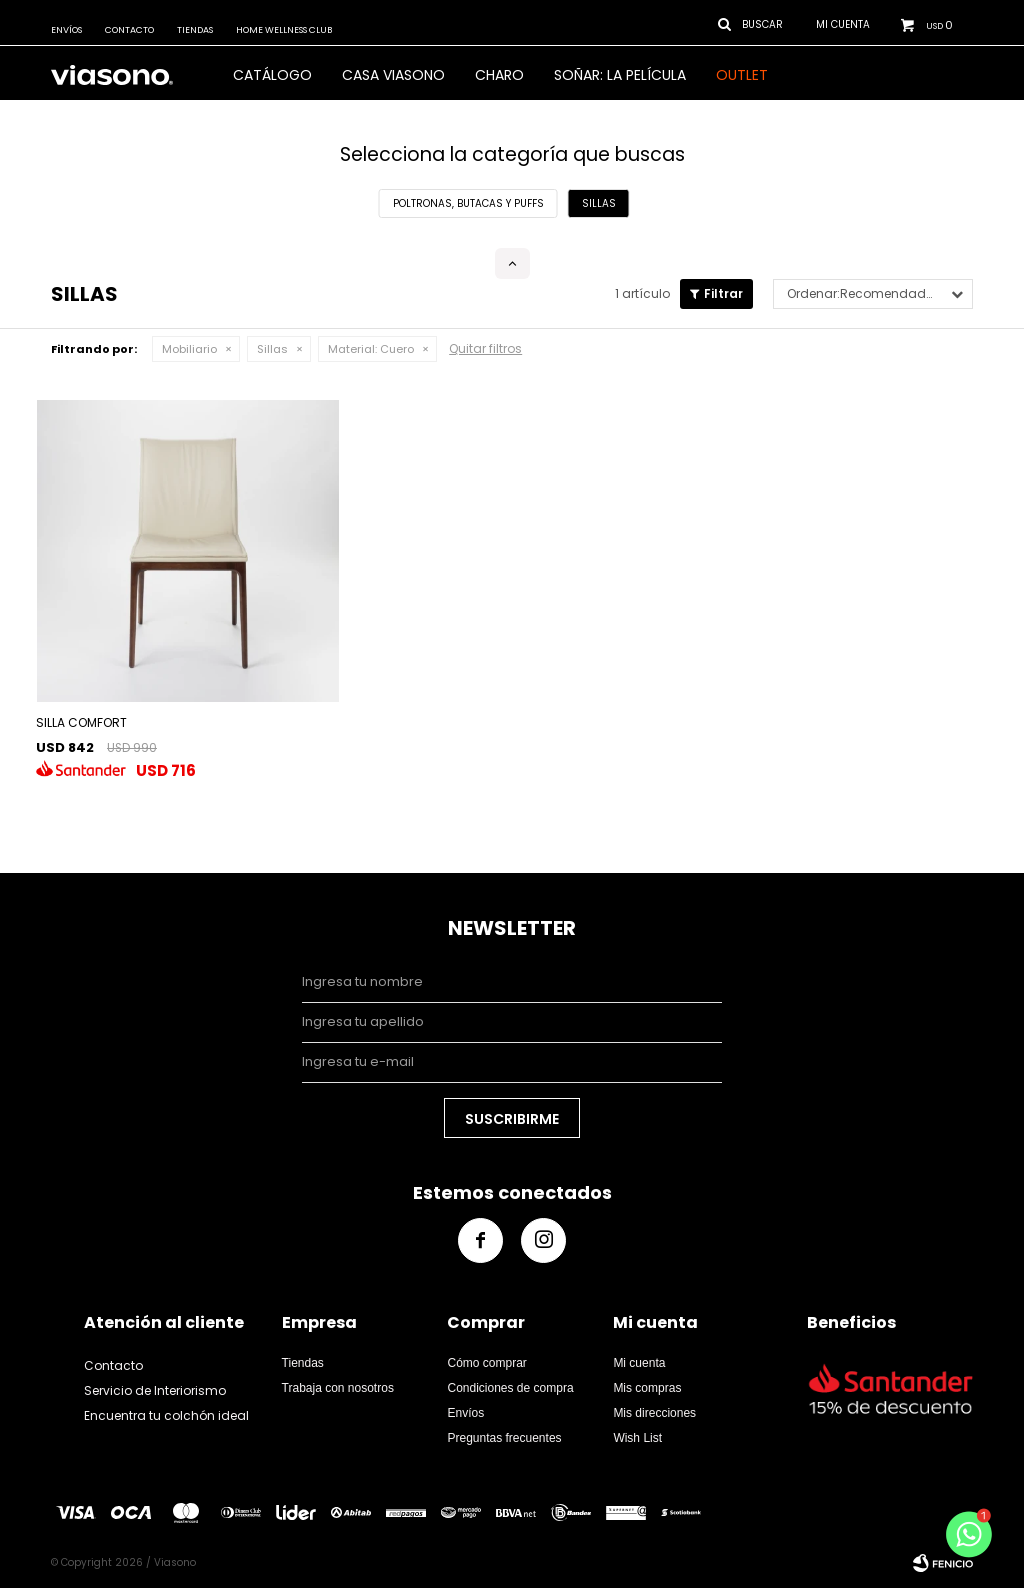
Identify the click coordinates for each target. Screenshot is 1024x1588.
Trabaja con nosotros (338, 1388)
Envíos (66, 30)
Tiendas (195, 30)
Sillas (272, 349)
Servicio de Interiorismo (155, 1390)
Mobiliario (189, 349)
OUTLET (742, 75)
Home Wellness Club (284, 30)
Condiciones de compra (510, 1388)
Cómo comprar (486, 1363)
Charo (499, 75)
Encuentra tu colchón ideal (166, 1415)
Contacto (129, 30)
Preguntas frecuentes (504, 1438)
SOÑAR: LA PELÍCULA (620, 75)
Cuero (371, 349)
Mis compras (647, 1388)
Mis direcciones (654, 1413)
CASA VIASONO (393, 75)
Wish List (637, 1438)
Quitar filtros (485, 348)
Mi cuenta (639, 1363)
